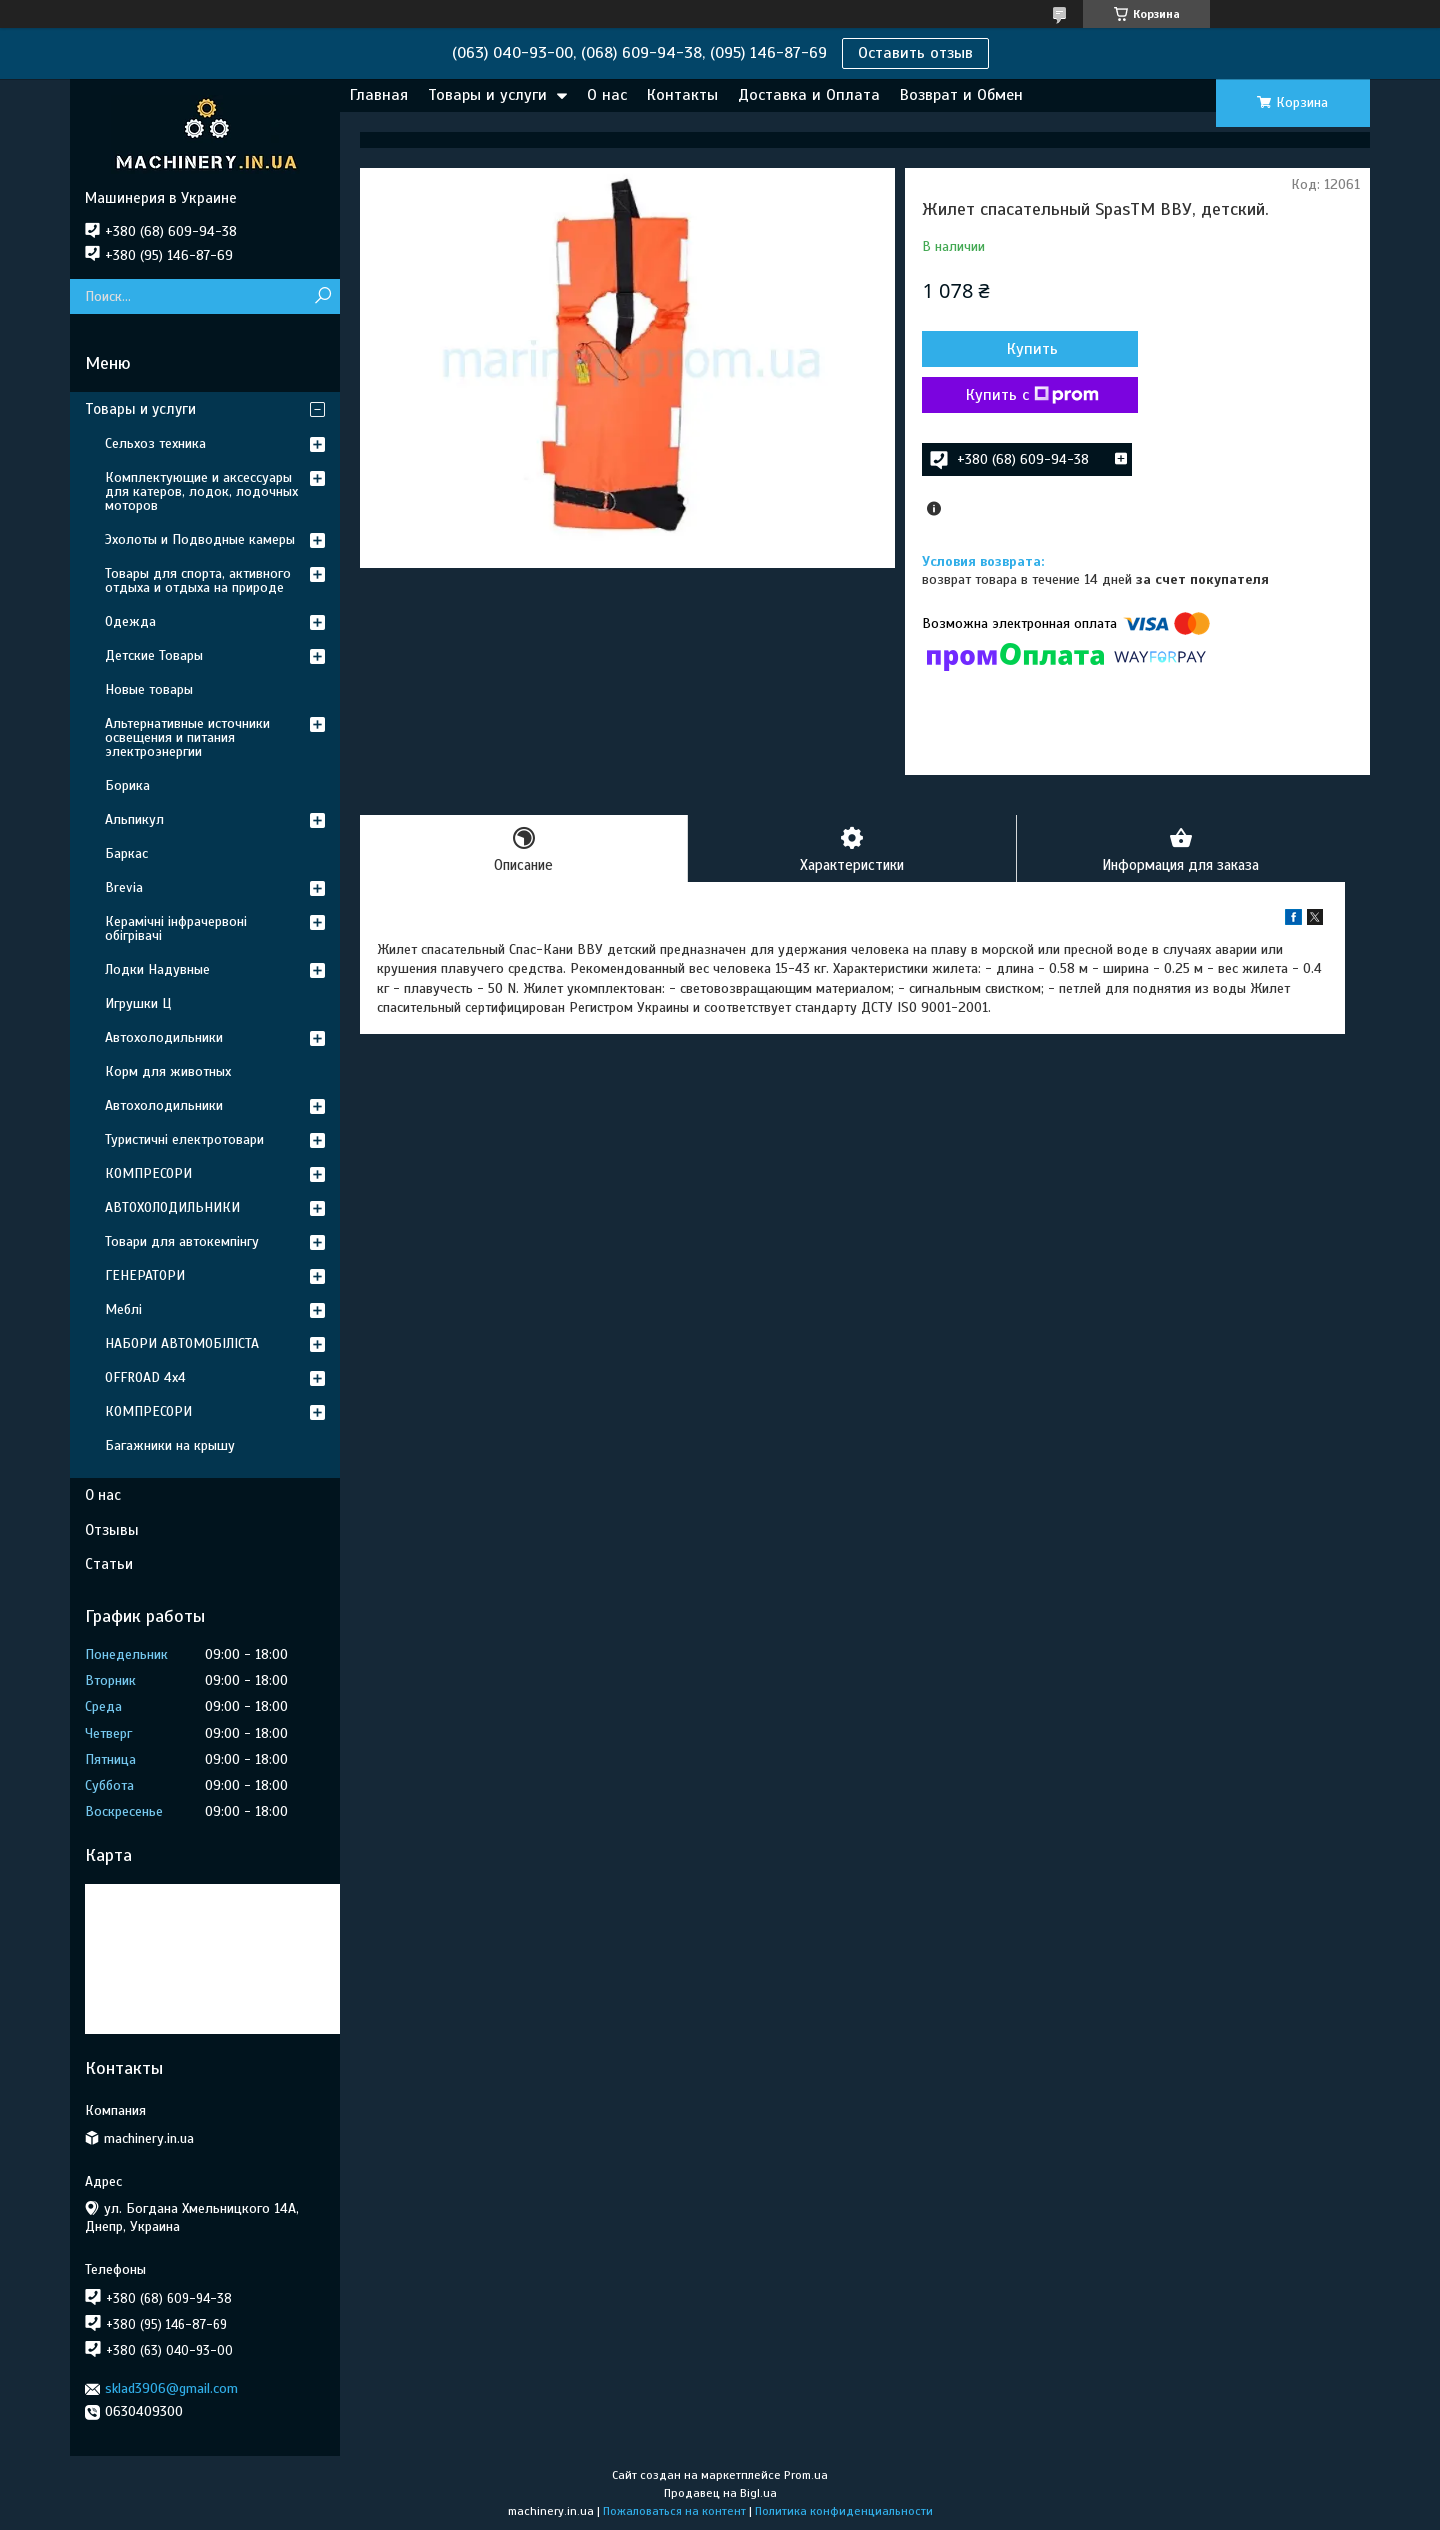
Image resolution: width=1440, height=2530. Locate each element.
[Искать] (322, 296)
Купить (1029, 349)
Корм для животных (168, 1071)
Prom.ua (806, 2475)
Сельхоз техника (155, 443)
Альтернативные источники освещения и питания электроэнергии (187, 737)
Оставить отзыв (915, 53)
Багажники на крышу (170, 1445)
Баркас (126, 853)
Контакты (682, 95)
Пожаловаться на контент (674, 2511)
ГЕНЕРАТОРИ (145, 1275)
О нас (607, 95)
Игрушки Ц (138, 1003)
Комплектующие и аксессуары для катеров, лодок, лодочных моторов (201, 491)
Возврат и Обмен (961, 95)
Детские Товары (154, 655)
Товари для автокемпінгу (182, 1241)
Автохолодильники (164, 1037)
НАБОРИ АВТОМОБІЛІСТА (182, 1343)
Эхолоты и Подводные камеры (200, 539)
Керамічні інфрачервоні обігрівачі (176, 928)
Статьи (109, 1564)
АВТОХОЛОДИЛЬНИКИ (172, 1207)
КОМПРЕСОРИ (148, 1173)
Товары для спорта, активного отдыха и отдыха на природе (198, 580)
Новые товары (149, 689)
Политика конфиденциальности (844, 2511)
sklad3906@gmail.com (171, 2388)
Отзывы (112, 1530)
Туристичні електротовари (184, 1139)
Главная (379, 95)
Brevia (124, 887)
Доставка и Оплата (809, 95)
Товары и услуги (487, 95)
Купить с (1029, 395)
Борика (127, 785)
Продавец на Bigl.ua (720, 2493)
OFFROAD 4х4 (145, 1377)
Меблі (123, 1309)
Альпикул (134, 819)
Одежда (130, 621)
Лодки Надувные (157, 969)
